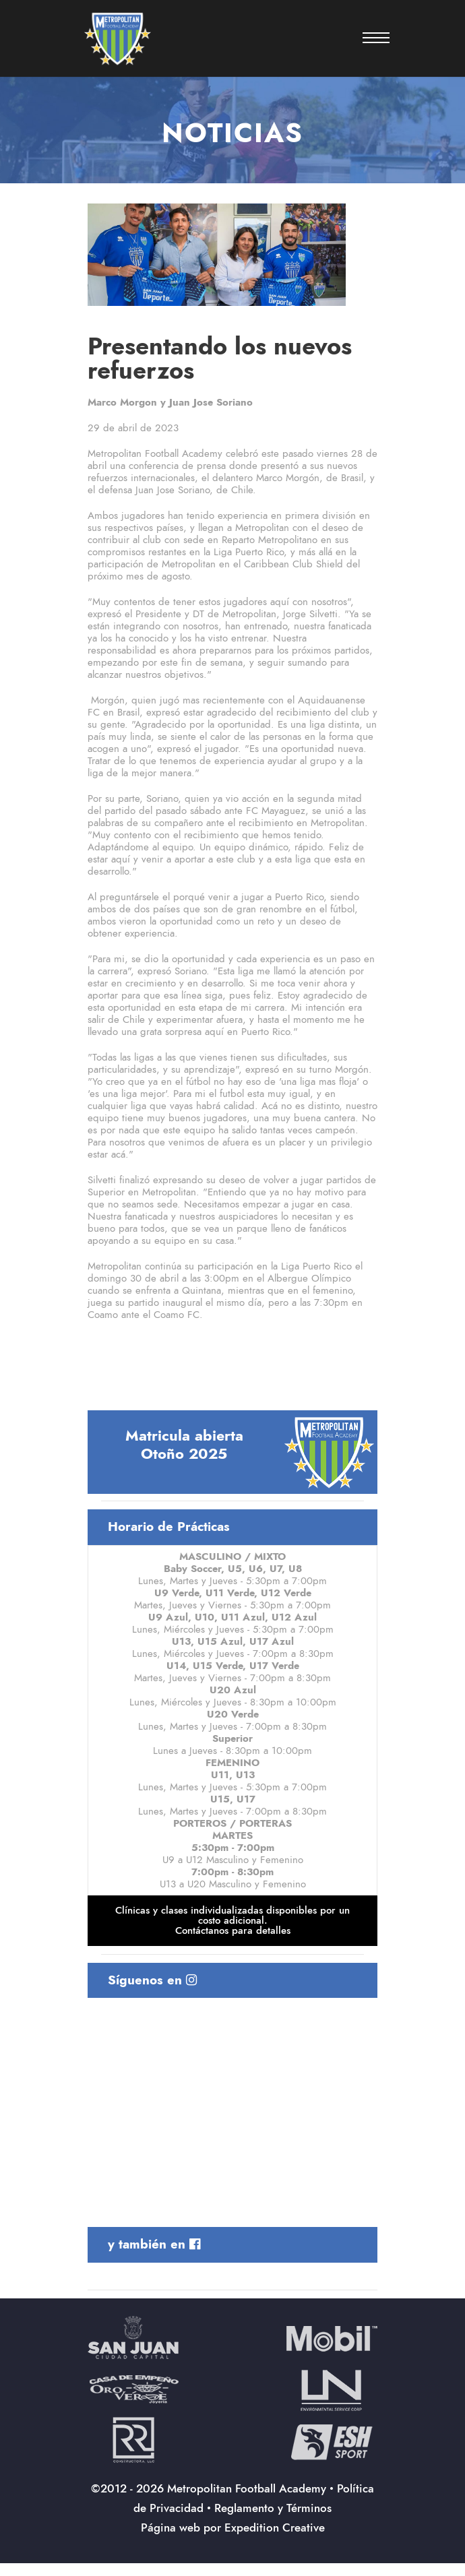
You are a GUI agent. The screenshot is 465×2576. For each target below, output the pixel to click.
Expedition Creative (274, 2527)
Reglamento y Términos (273, 2508)
